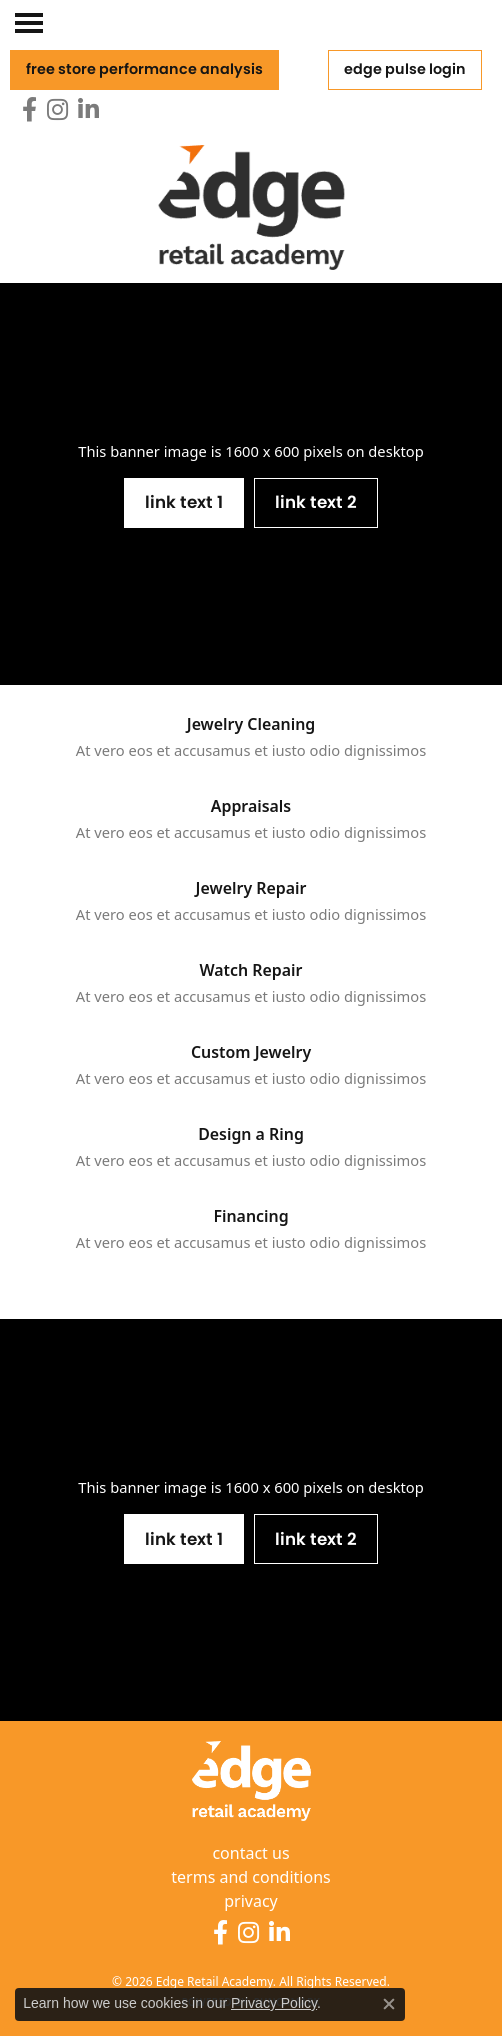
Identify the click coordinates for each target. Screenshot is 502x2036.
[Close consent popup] (389, 2004)
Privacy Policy (274, 2003)
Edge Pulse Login (405, 69)
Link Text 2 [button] (316, 502)
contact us (250, 1853)
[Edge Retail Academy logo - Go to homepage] (251, 189)
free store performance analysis (144, 69)
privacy (251, 1901)
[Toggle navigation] (31, 26)
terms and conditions (250, 1877)
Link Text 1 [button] (184, 502)
